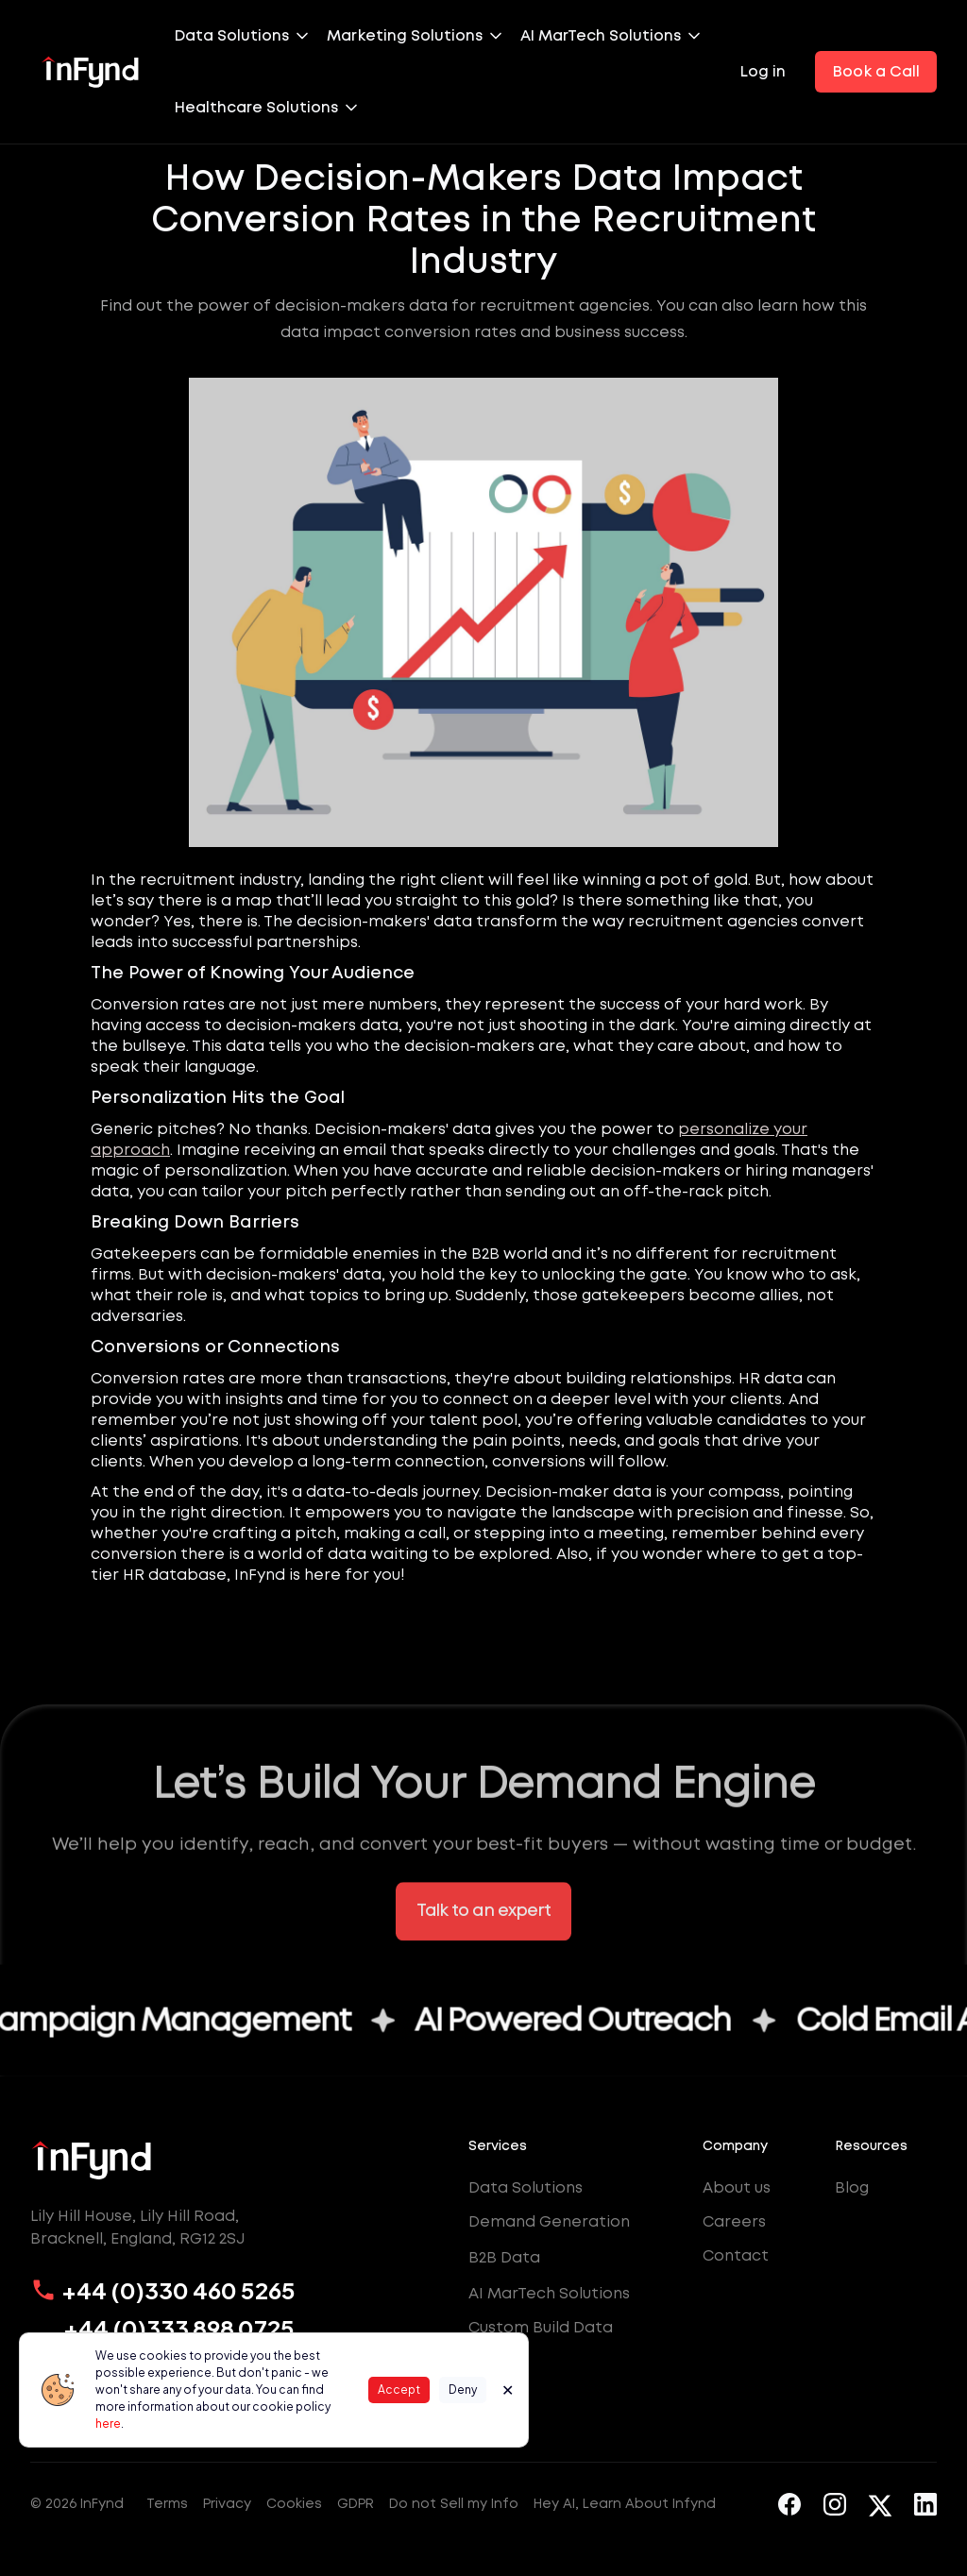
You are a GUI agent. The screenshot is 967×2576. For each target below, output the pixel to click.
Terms (167, 2503)
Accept (399, 2389)
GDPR (355, 2503)
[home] (90, 72)
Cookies (294, 2503)
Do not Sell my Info (453, 2503)
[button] (250, 36)
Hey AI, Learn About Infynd (625, 2503)
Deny (463, 2389)
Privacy (227, 2503)
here (108, 2423)
